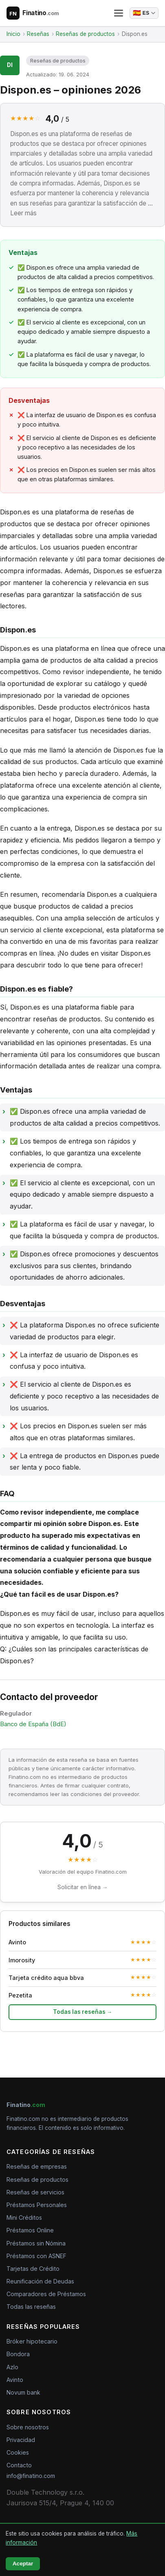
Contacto (19, 2465)
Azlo (12, 2367)
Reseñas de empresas (37, 2166)
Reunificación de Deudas (40, 2281)
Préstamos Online (30, 2230)
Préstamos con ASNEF (36, 2255)
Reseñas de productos (58, 61)
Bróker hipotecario (32, 2341)
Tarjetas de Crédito (33, 2268)
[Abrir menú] (118, 13)
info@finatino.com (31, 2475)
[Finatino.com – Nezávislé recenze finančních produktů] (33, 13)
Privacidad (21, 2439)
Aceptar (23, 2563)
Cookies (18, 2452)
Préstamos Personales (37, 2204)
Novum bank (23, 2392)
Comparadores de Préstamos (46, 2293)
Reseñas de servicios (35, 2192)
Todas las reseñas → (82, 2012)
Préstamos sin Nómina (36, 2243)
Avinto (15, 2379)
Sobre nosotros (28, 2427)
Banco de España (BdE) (33, 1724)
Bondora (18, 2353)
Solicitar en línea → (82, 1887)
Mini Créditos (24, 2217)
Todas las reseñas (31, 2306)
